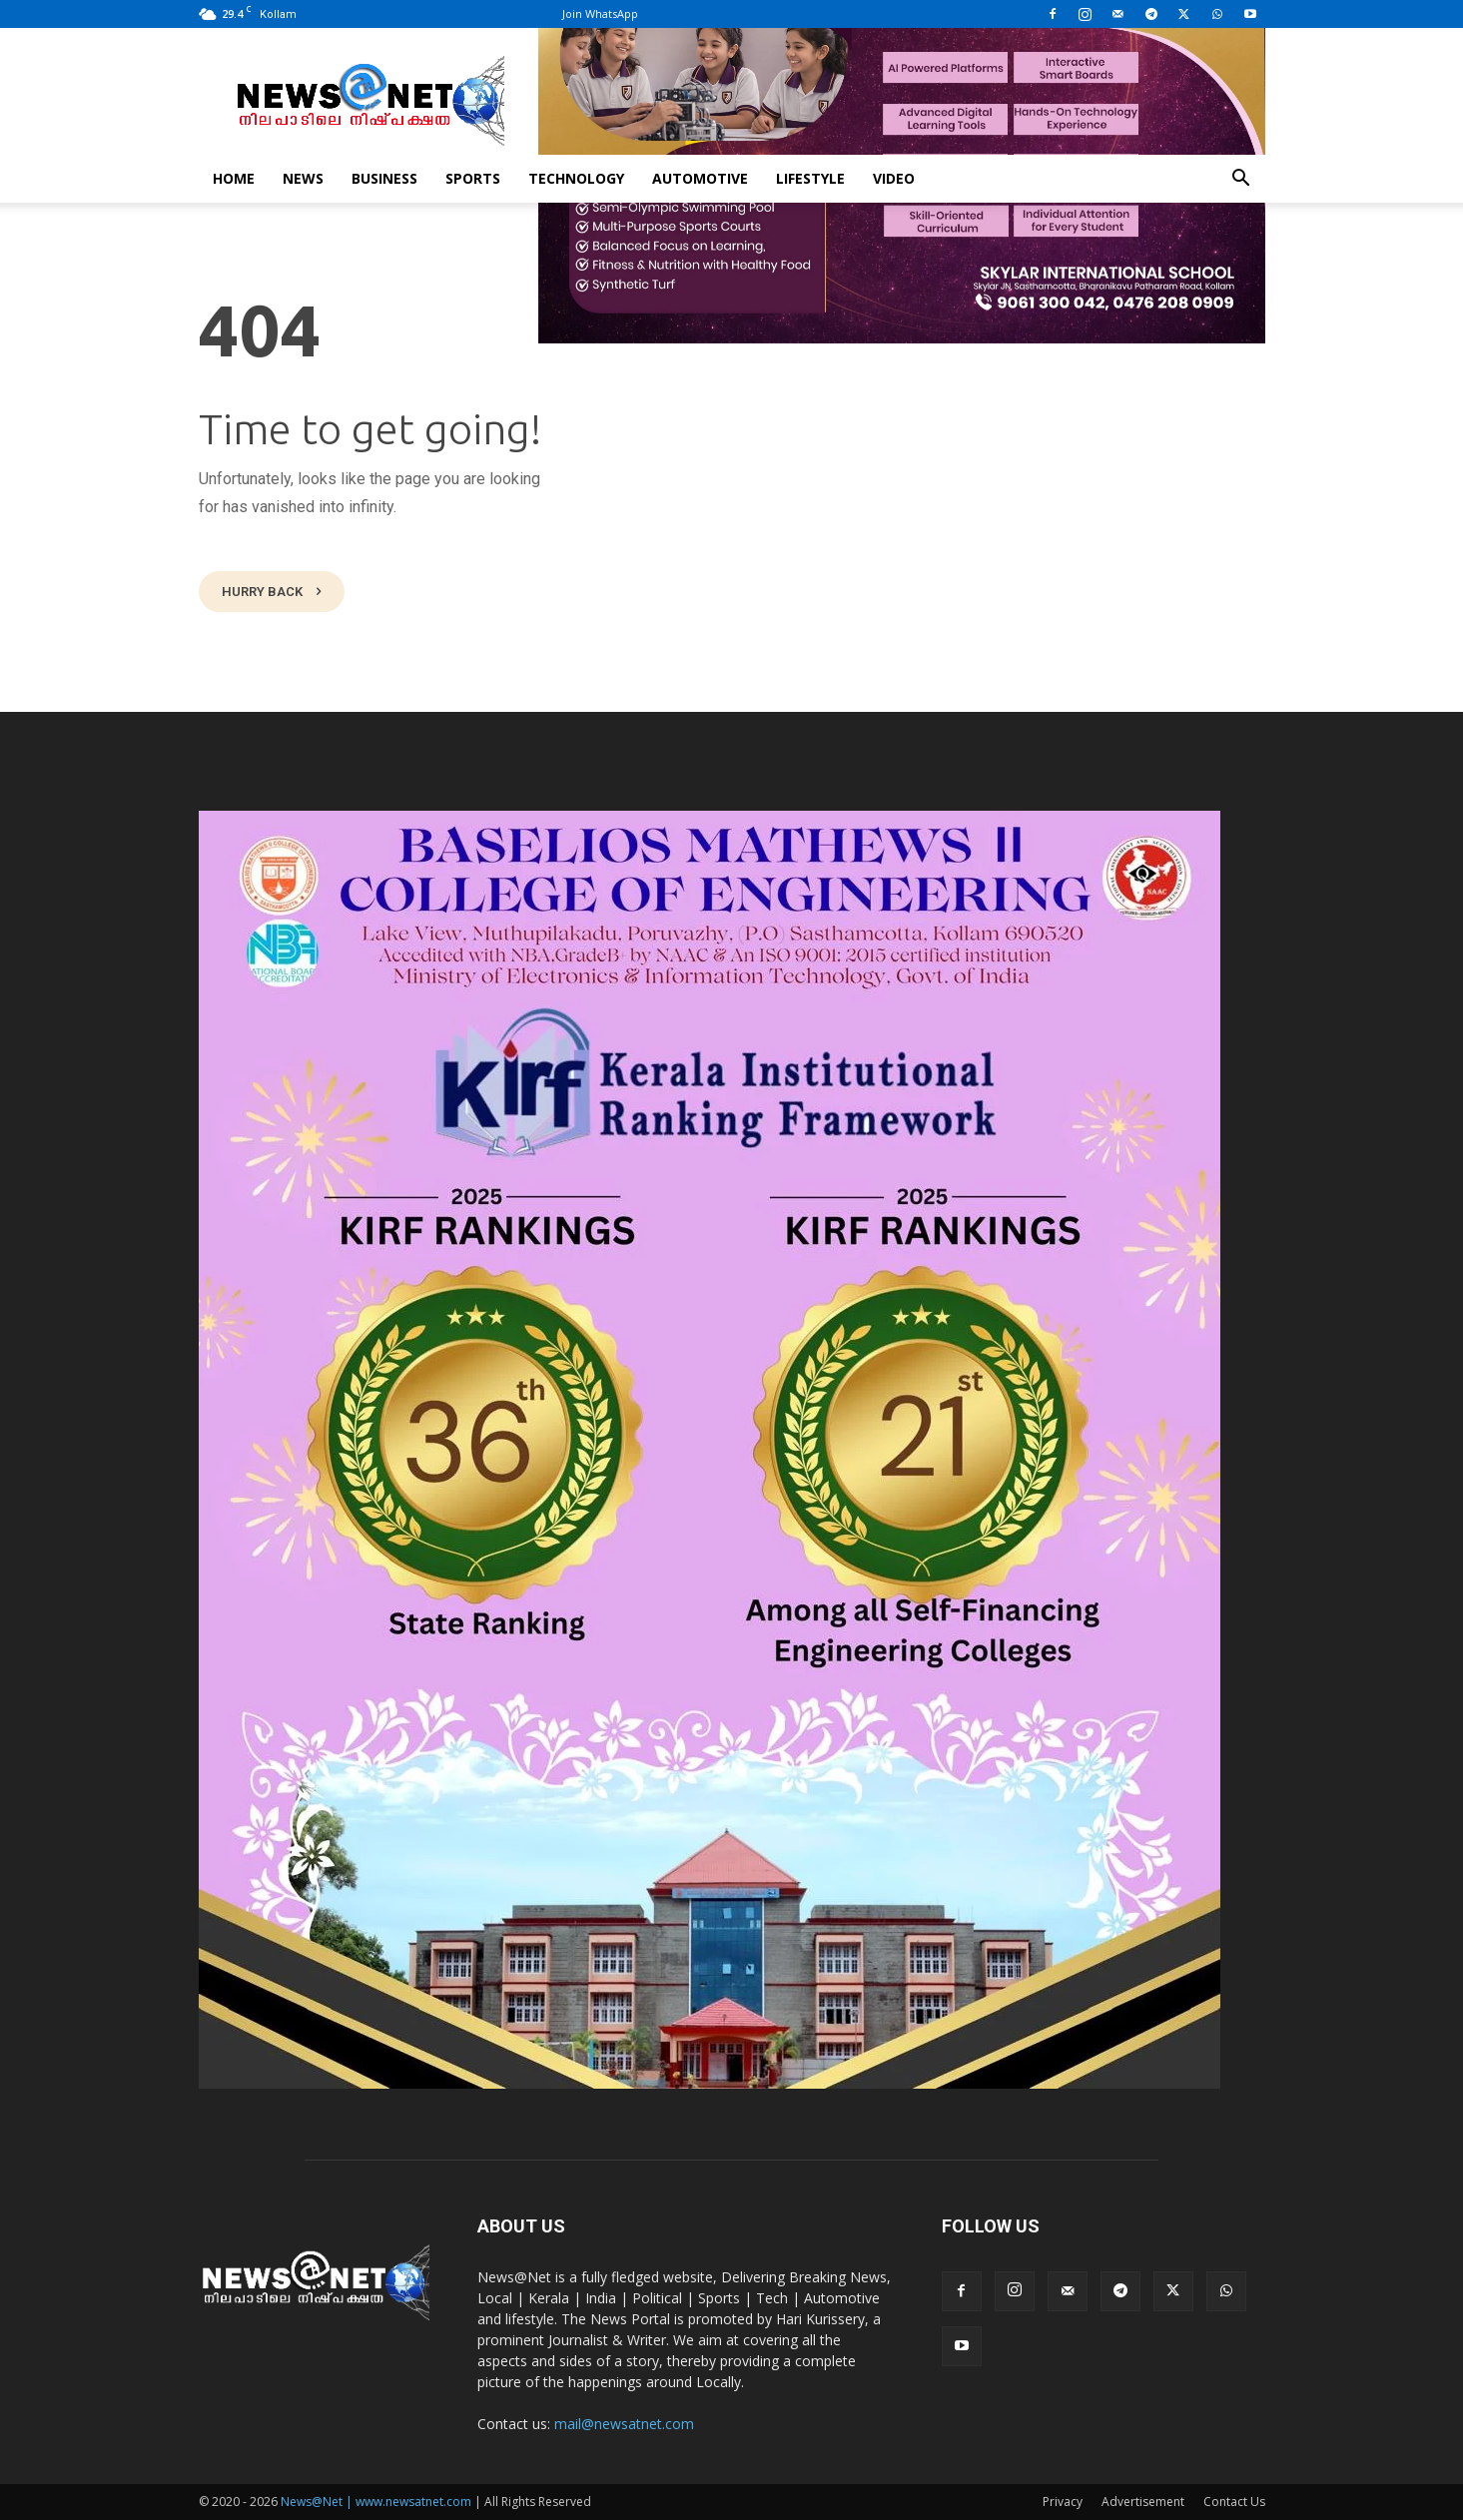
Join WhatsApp (600, 13)
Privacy (1063, 2501)
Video (894, 178)
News (303, 178)
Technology (576, 178)
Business (384, 178)
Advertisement (1142, 2501)
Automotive (700, 178)
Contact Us (1234, 2501)
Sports (472, 178)
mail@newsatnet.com (624, 2423)
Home (234, 178)
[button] (1241, 180)
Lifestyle (810, 178)
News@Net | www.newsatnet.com (376, 2501)
